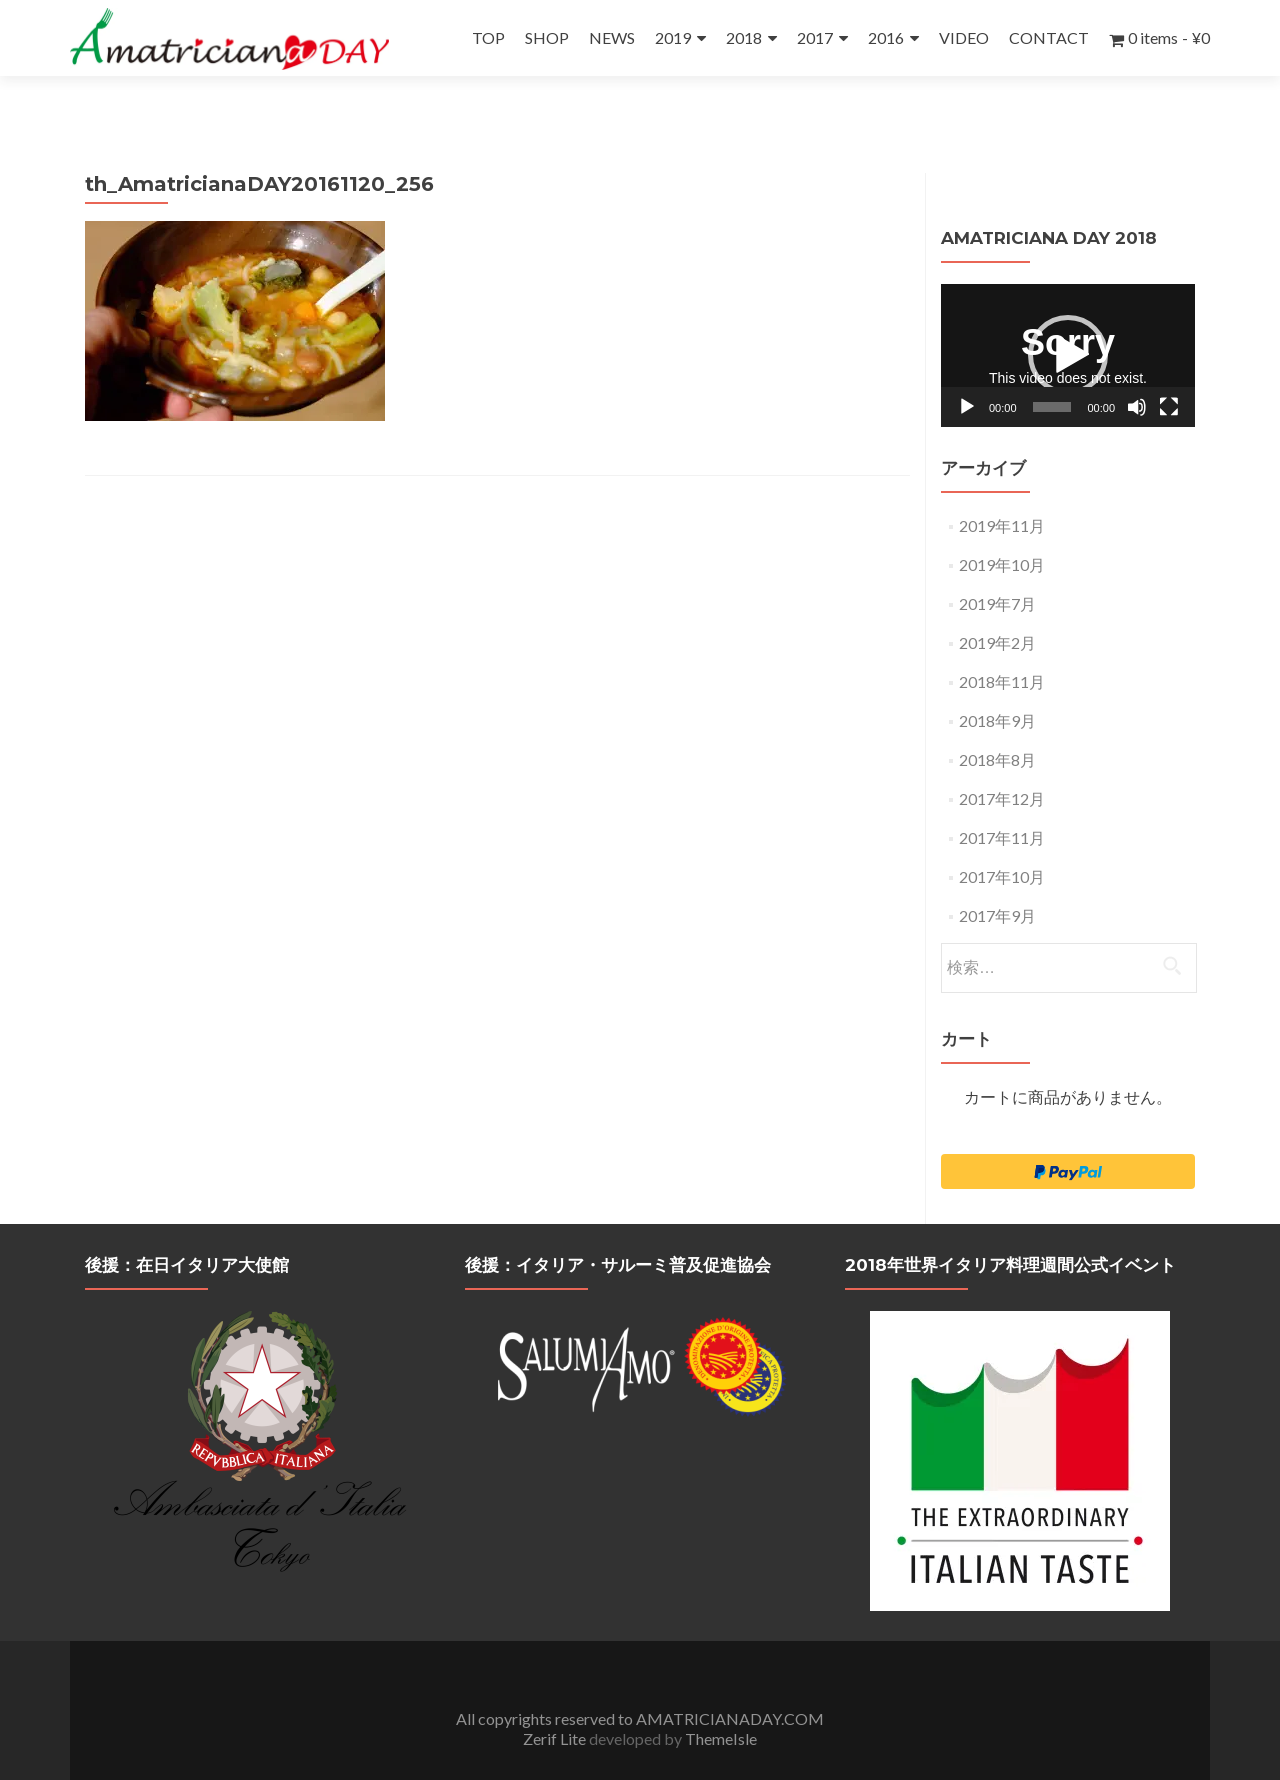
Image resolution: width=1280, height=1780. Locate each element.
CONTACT (1049, 37)
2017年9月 (997, 878)
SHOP (547, 37)
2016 (886, 37)
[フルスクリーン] (1169, 370)
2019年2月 (997, 605)
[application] (1068, 318)
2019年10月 (1002, 527)
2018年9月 (997, 683)
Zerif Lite (556, 1701)
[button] (1068, 318)
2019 (673, 37)
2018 (744, 37)
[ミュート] (1137, 370)
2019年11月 (1002, 488)
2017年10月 (1002, 839)
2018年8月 (997, 722)
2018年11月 (1002, 644)
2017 (815, 37)
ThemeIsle (721, 1701)
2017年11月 (1002, 800)
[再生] (967, 370)
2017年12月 (1002, 761)
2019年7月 (997, 566)
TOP (488, 37)
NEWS (612, 37)
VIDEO (964, 37)
